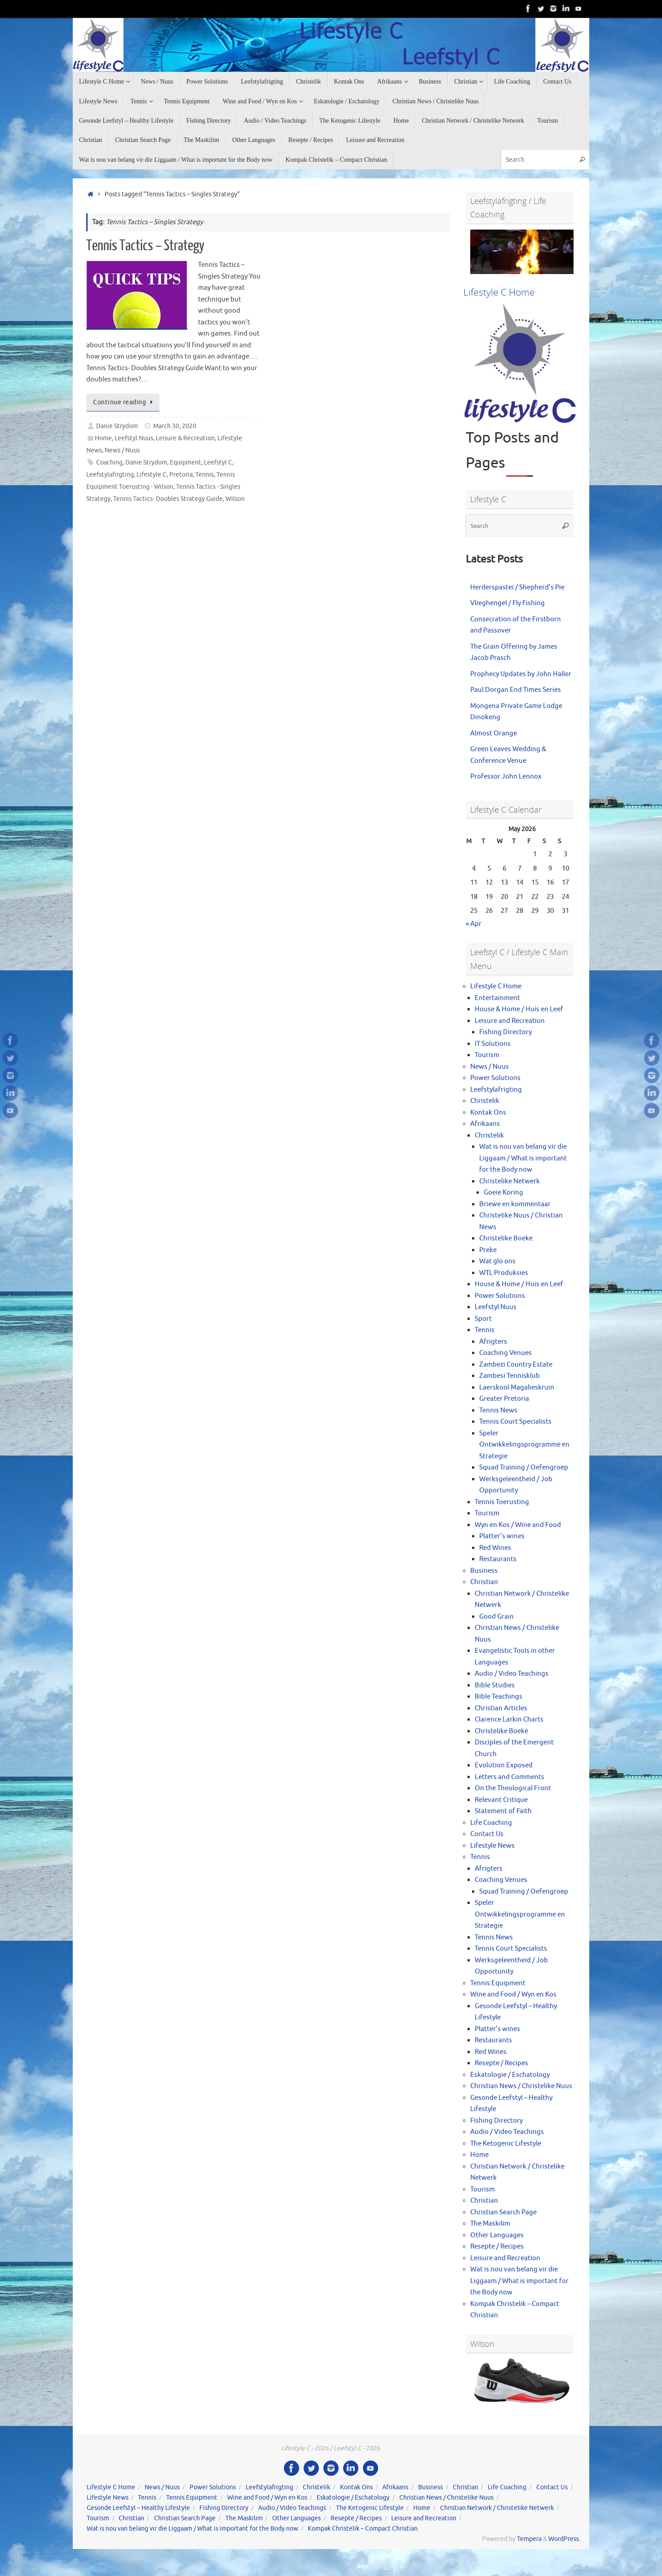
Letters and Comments (509, 1777)
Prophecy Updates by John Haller (520, 674)
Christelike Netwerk (509, 1181)
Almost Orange (493, 733)
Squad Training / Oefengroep (523, 1467)
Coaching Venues (505, 1353)
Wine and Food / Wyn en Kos (513, 1994)
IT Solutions (493, 1044)
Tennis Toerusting (502, 1502)
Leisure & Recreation (185, 438)
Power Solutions (495, 1078)
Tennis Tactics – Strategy (145, 246)
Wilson (235, 499)
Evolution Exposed (504, 1765)
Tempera (529, 2539)
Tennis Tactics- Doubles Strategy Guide (168, 499)
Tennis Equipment (497, 1983)
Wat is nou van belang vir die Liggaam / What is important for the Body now (523, 1158)
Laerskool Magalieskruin (516, 1387)
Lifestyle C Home (495, 986)
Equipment (185, 462)
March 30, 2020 (174, 426)
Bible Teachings (498, 1696)
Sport (483, 1319)
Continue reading (124, 402)
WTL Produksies (503, 1273)
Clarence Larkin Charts (509, 1719)
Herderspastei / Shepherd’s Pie (517, 587)
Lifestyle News (492, 1845)
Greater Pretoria (504, 1398)
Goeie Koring (503, 1192)
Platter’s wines (502, 1536)
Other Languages (497, 2235)
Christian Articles (501, 1708)
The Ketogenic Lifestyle (505, 2143)
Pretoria (181, 474)
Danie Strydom (117, 426)
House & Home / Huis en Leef (519, 1009)
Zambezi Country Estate (515, 1364)
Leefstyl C (218, 462)
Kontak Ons (488, 1112)
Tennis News (498, 1410)
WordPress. (564, 2539)
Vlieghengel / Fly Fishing (507, 603)
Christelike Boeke (506, 1238)
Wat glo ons (497, 1261)
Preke (488, 1250)
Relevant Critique (501, 1800)
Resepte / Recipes (501, 2063)
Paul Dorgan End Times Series (515, 690)
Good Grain (496, 1616)
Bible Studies (495, 1685)
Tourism (487, 1055)
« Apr (473, 924)
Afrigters (493, 1341)
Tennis (204, 474)
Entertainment (497, 998)
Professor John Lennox (506, 776)
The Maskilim (490, 2223)
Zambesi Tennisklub (509, 1376)
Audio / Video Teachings (511, 1673)
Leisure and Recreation (510, 1021)
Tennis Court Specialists (515, 1421)
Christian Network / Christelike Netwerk (497, 2508)
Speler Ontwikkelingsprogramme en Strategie (524, 1445)
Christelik (484, 1101)
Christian (484, 1582)
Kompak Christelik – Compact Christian (363, 2528)
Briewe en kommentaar (515, 1204)
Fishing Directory (505, 1032)
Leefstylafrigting (110, 474)
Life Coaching (491, 1823)
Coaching (109, 462)
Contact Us (486, 1834)
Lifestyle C (152, 474)
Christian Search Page (503, 2212)
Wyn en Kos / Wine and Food (518, 1525)
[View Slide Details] (522, 252)
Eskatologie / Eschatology (510, 2075)
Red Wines (495, 1548)
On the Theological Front (513, 1788)
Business (484, 1571)
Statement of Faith (503, 1811)
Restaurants (497, 1559)
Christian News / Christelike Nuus (521, 2086)
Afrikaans (485, 1124)
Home (103, 438)
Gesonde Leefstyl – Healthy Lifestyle (138, 2508)
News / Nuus (122, 450)
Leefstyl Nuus (134, 438)
